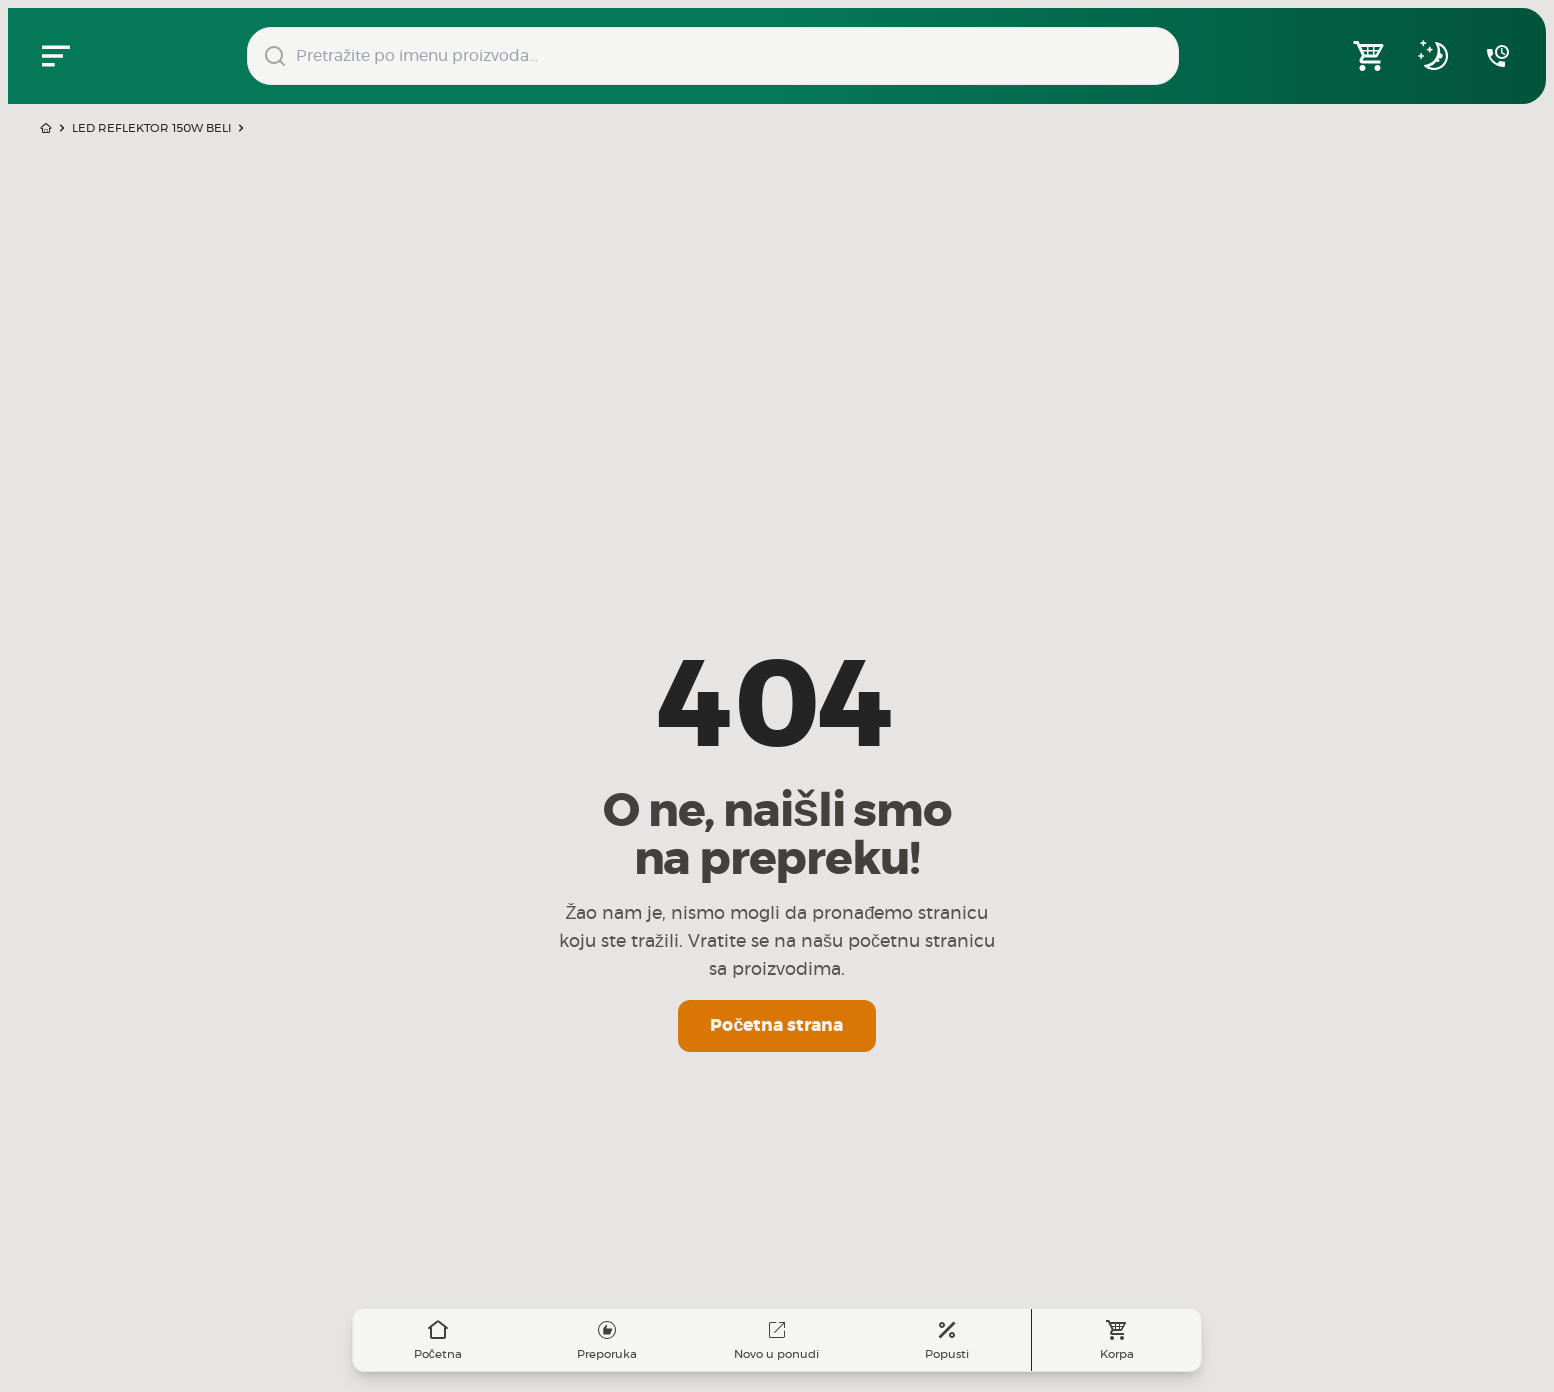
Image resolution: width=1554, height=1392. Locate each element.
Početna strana (776, 1026)
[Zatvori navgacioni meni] (56, 56)
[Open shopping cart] (1370, 56)
